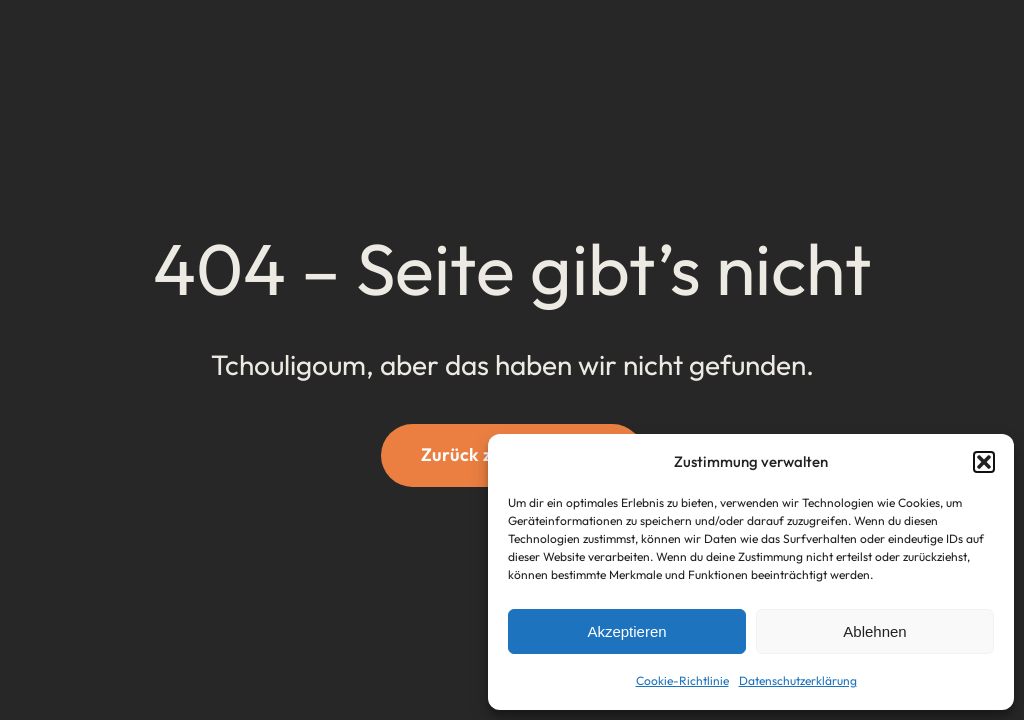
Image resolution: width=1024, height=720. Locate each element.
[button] (984, 462)
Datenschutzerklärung (798, 680)
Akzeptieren (626, 631)
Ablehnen (874, 631)
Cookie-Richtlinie (682, 680)
